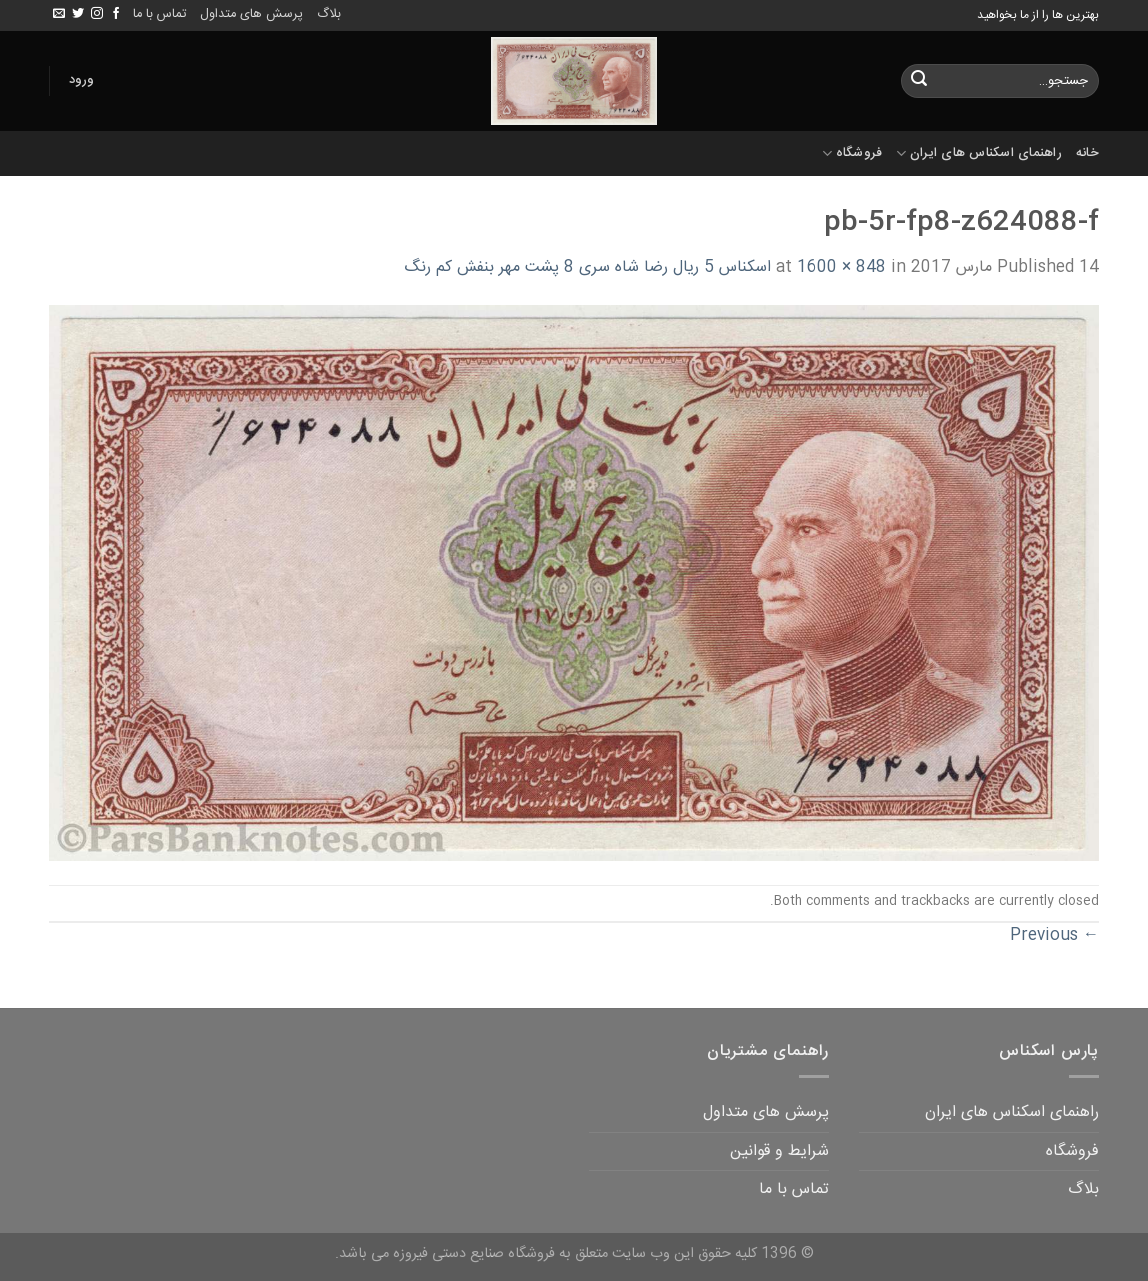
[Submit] (919, 81)
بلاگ (329, 14)
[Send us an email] (59, 14)
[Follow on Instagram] (97, 14)
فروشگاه (852, 153)
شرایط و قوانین (779, 1151)
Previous (1054, 935)
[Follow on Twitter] (78, 14)
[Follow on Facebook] (116, 14)
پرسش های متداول (251, 14)
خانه (1087, 153)
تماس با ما (159, 14)
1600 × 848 (841, 267)
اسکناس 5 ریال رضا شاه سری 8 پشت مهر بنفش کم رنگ (587, 267)
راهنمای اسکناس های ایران (979, 153)
